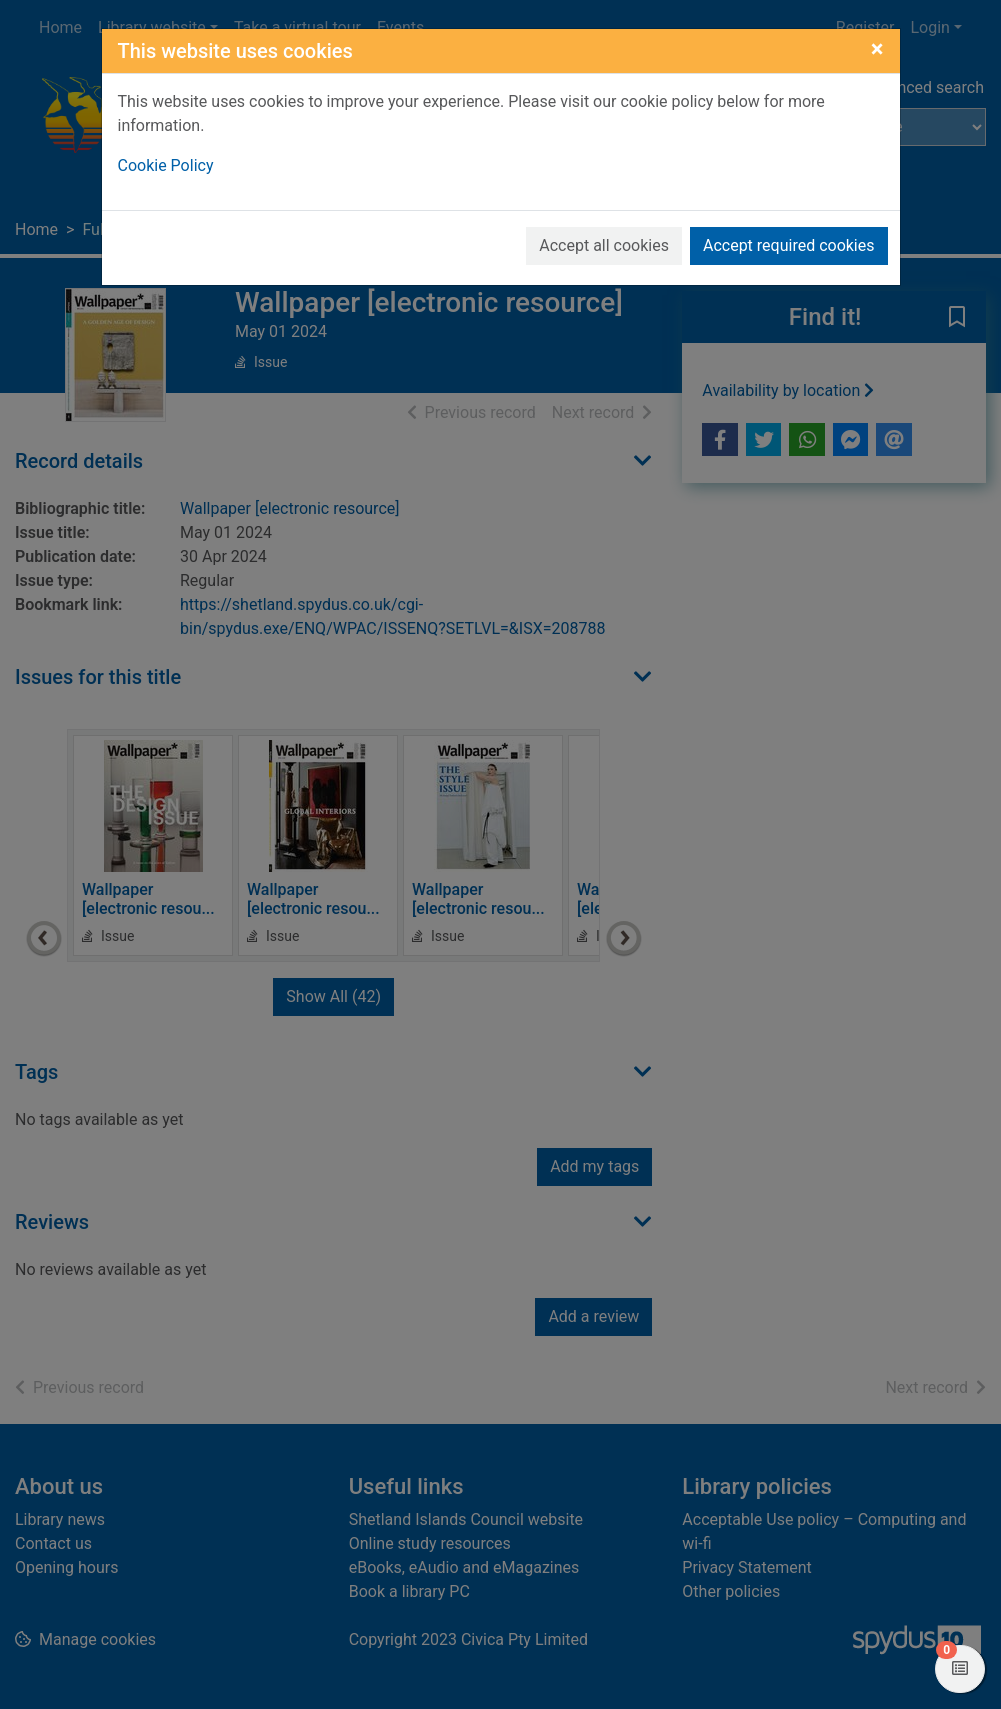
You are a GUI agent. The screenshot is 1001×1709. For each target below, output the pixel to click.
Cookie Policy (166, 165)
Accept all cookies (604, 245)
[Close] (877, 49)
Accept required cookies (789, 245)
